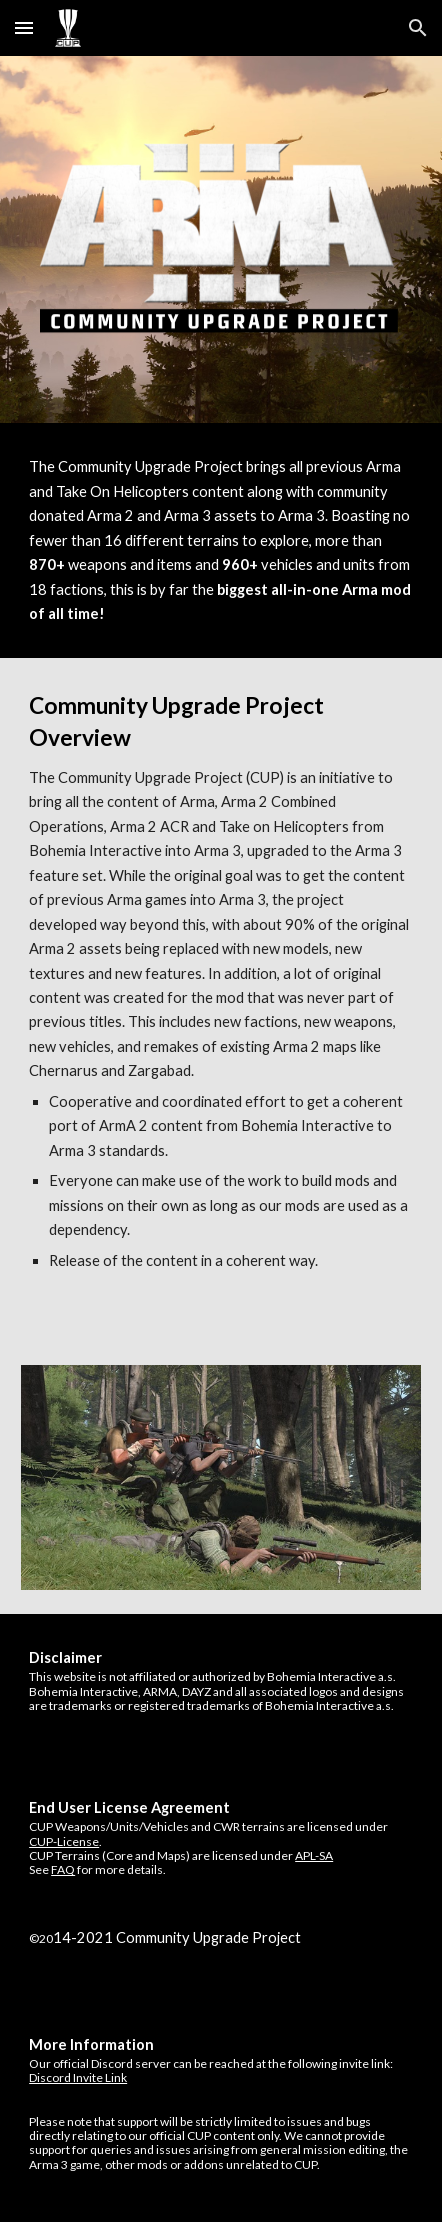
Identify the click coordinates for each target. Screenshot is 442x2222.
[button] (24, 27)
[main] (221, 540)
